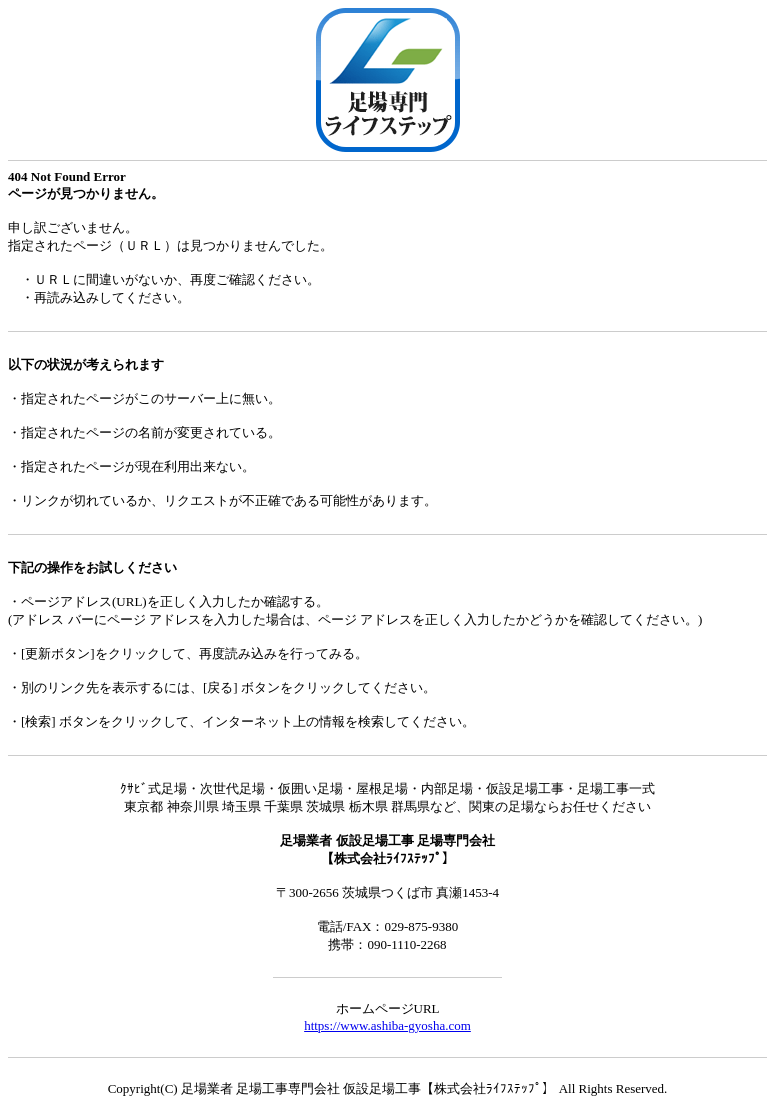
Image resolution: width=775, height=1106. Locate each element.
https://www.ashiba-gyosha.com (387, 1025)
